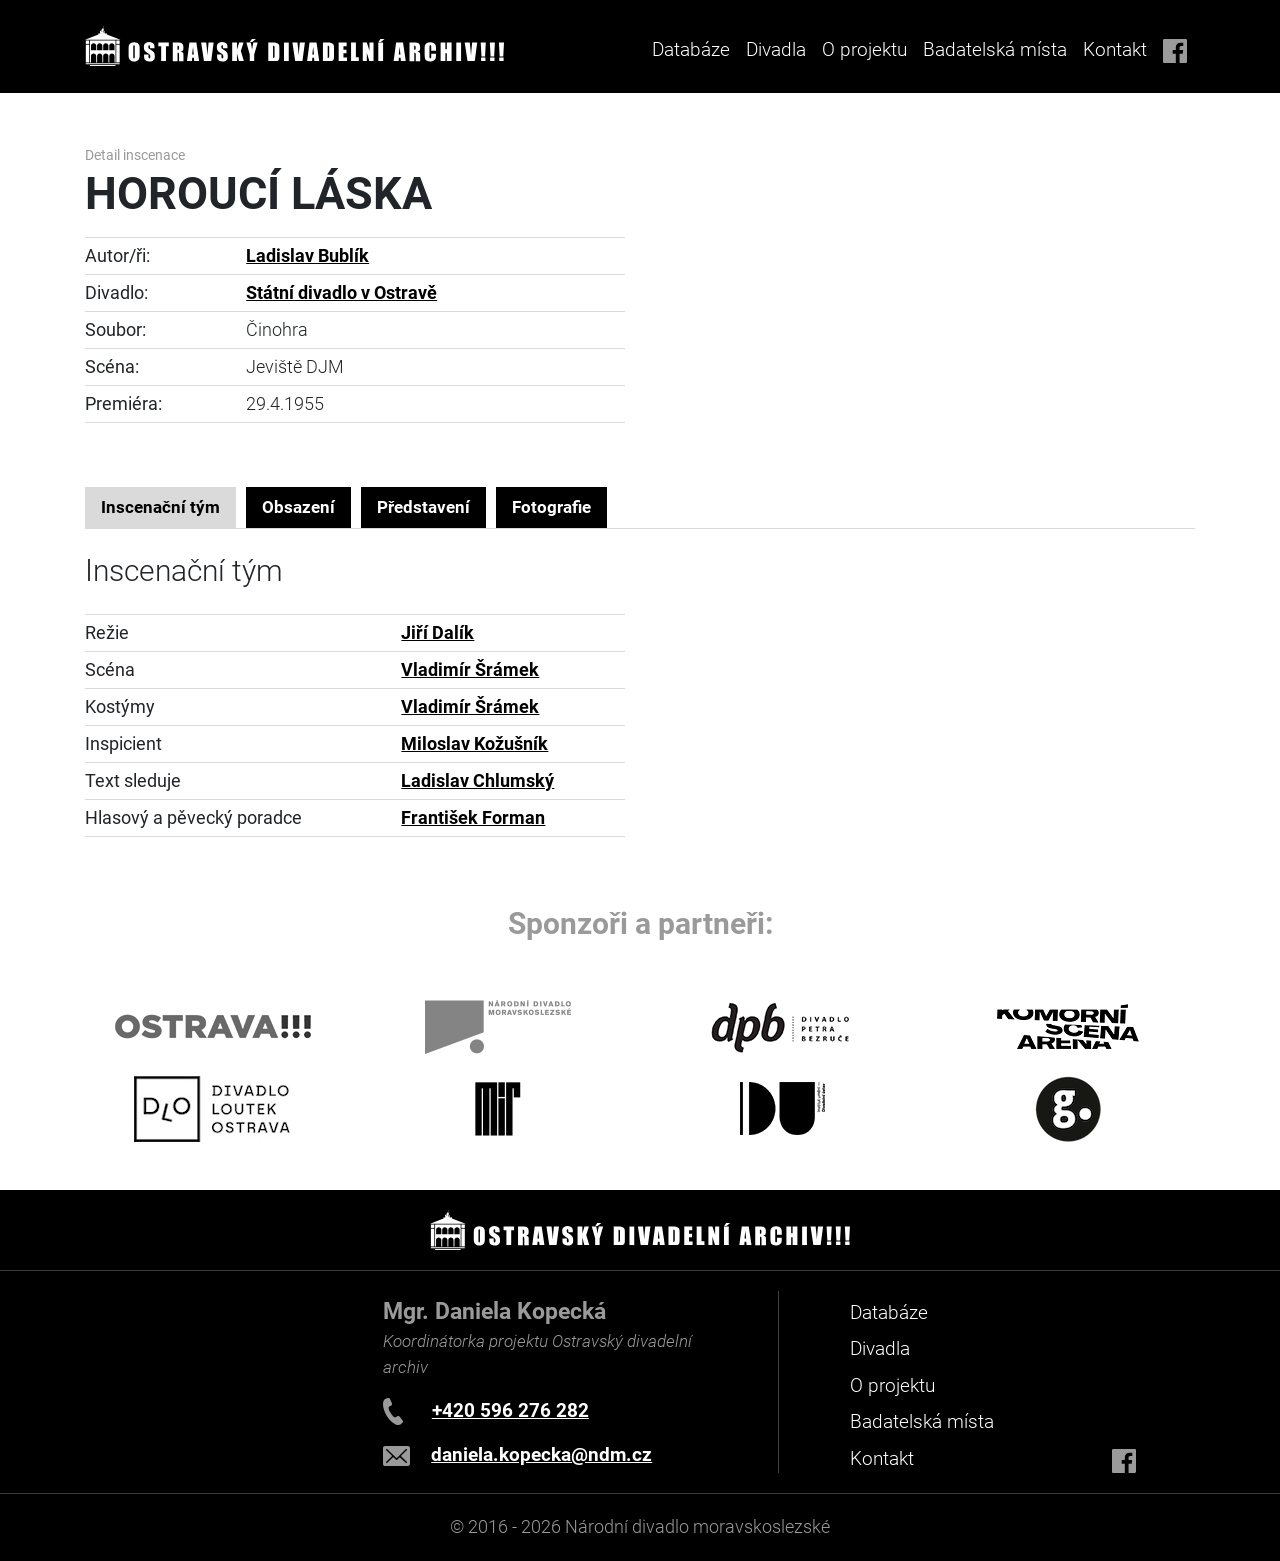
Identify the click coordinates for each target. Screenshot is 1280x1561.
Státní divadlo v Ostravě (341, 293)
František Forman (473, 818)
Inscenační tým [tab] (160, 507)
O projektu (864, 49)
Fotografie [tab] (551, 507)
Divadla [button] (776, 49)
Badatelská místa (995, 49)
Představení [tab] (423, 507)
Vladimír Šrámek (470, 670)
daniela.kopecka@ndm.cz (541, 1454)
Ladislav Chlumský (477, 781)
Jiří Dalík (437, 633)
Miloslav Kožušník (474, 744)
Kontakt (1115, 49)
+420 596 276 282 (510, 1410)
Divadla (880, 1348)
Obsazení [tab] (298, 507)
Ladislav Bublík (307, 256)
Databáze (691, 49)
